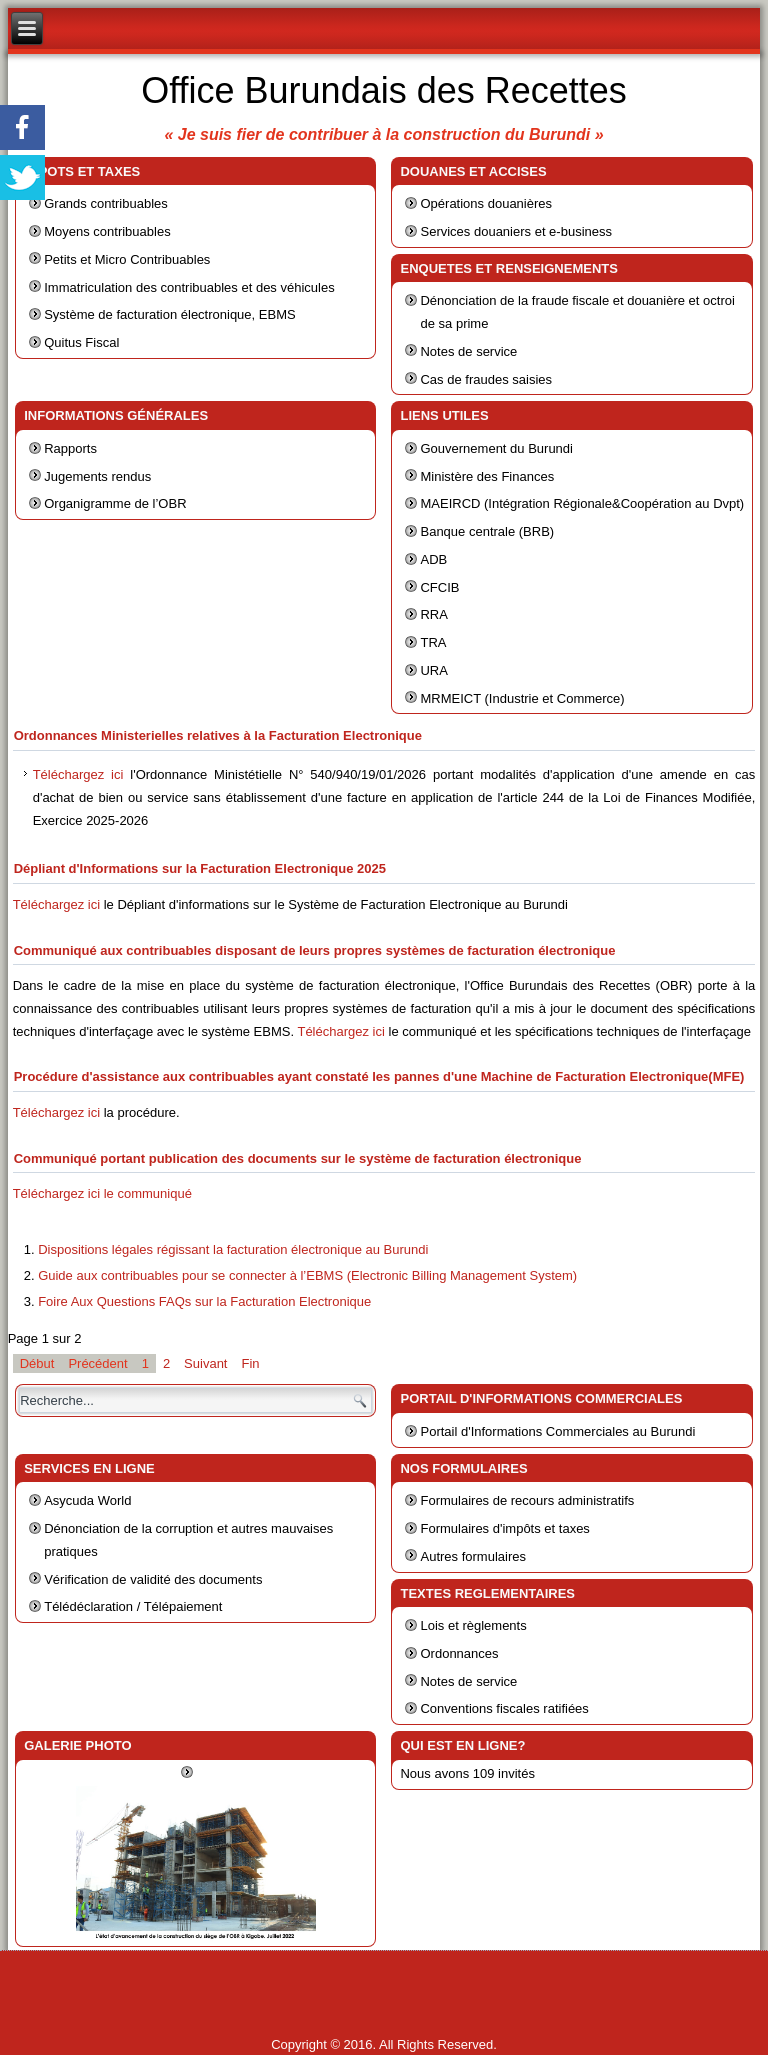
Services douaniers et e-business (516, 231)
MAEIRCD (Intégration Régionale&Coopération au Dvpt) (582, 503)
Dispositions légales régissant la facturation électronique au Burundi (233, 1249)
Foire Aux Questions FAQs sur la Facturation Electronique (204, 1301)
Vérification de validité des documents (153, 1579)
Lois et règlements (473, 1625)
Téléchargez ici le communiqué (102, 1193)
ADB (433, 559)
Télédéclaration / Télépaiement (133, 1606)
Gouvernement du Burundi (496, 448)
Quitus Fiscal (81, 342)
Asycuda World (87, 1500)
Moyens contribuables (107, 231)
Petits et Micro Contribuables (127, 259)
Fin (250, 1363)
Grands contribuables (106, 203)
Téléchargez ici (78, 774)
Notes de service (468, 351)
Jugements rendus (97, 476)
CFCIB (439, 587)
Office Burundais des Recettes (384, 90)
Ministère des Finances (487, 476)
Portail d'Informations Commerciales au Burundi (557, 1431)
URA (433, 670)
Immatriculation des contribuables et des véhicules (189, 287)
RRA (433, 614)
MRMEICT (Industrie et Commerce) (522, 698)
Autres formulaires (472, 1556)
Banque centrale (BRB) (487, 531)
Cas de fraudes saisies (486, 379)
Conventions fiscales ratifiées (504, 1708)
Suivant (205, 1363)
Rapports (70, 448)
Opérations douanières (486, 203)
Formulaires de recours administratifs (527, 1500)
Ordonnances (459, 1653)
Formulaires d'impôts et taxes (504, 1528)
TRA (433, 642)
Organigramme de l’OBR (115, 503)
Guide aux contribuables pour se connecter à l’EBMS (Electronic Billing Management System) (307, 1275)
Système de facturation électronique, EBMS (169, 314)
